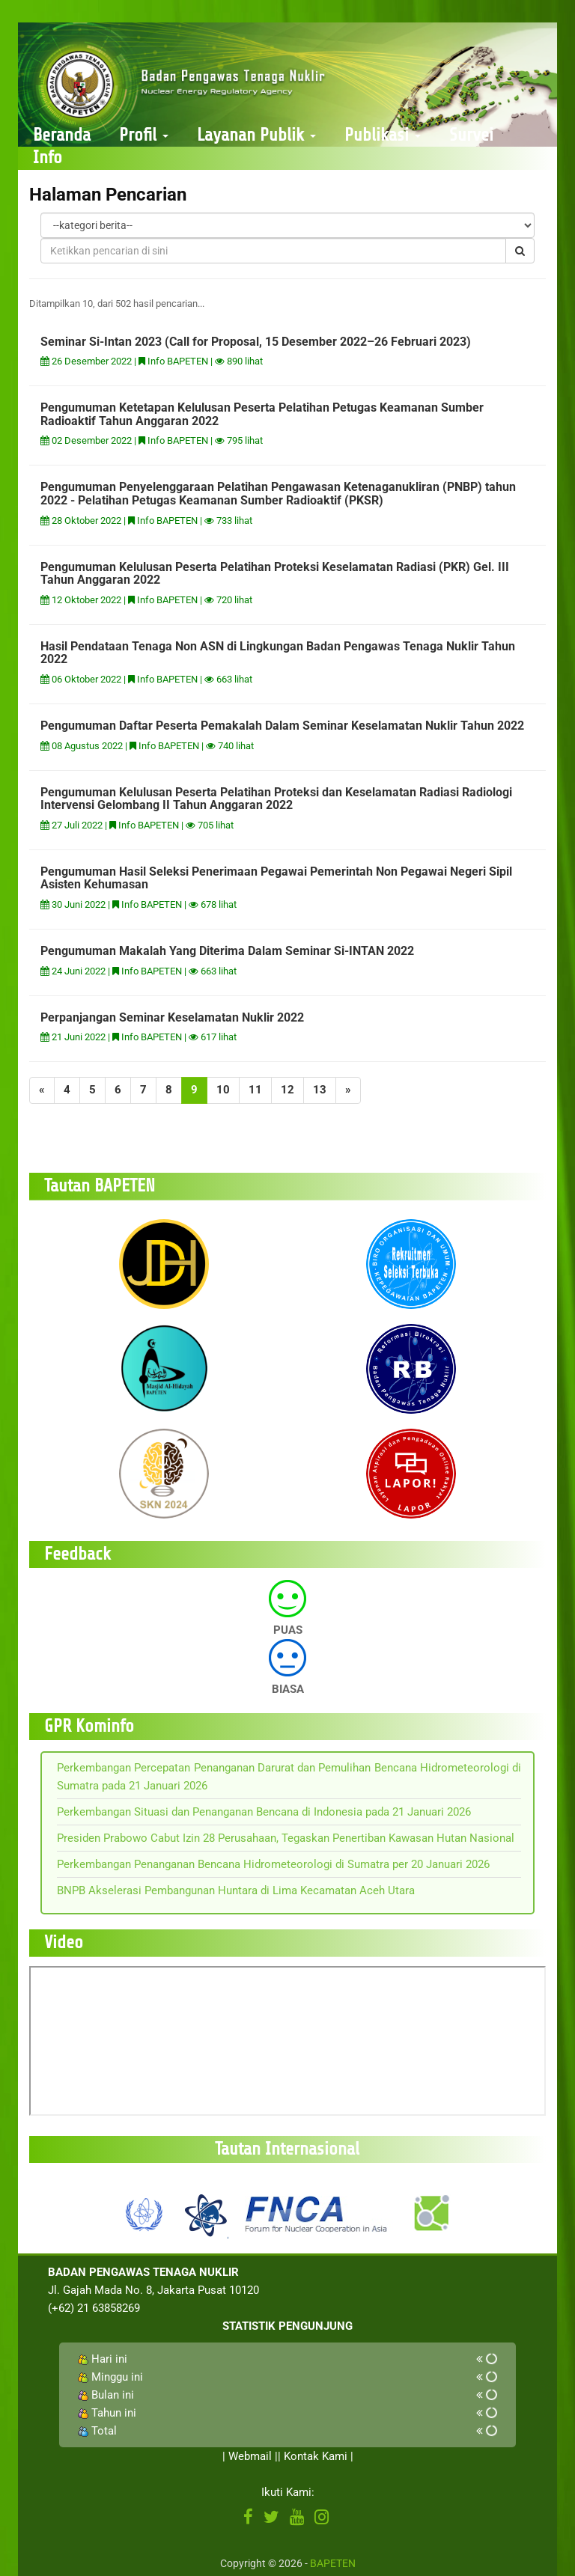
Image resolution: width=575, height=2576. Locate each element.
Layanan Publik (256, 135)
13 (319, 1089)
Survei (471, 135)
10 (223, 1089)
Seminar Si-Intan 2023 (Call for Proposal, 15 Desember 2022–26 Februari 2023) (255, 342)
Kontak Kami (315, 2456)
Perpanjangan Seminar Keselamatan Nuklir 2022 (172, 1017)
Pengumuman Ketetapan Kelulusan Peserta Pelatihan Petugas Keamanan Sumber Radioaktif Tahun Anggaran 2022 (262, 414)
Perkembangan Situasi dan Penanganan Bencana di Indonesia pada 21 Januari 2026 (264, 1812)
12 (287, 1089)
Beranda (62, 135)
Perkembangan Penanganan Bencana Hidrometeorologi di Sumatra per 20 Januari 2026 (273, 1864)
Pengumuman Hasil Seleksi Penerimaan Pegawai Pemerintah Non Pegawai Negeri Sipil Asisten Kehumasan (276, 878)
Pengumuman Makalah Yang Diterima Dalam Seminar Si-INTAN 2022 (227, 951)
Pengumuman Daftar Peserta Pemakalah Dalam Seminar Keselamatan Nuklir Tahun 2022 (282, 725)
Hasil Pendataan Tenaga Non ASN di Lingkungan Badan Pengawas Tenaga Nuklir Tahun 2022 (277, 653)
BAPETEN (333, 2563)
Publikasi (382, 135)
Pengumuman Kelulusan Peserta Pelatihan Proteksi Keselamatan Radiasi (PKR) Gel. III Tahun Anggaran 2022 (274, 573)
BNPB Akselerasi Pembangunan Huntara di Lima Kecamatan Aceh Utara (236, 1890)
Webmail (250, 2456)
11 (255, 1089)
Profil (143, 135)
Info (47, 157)
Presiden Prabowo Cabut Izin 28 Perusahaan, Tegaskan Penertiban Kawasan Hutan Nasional (285, 1838)
